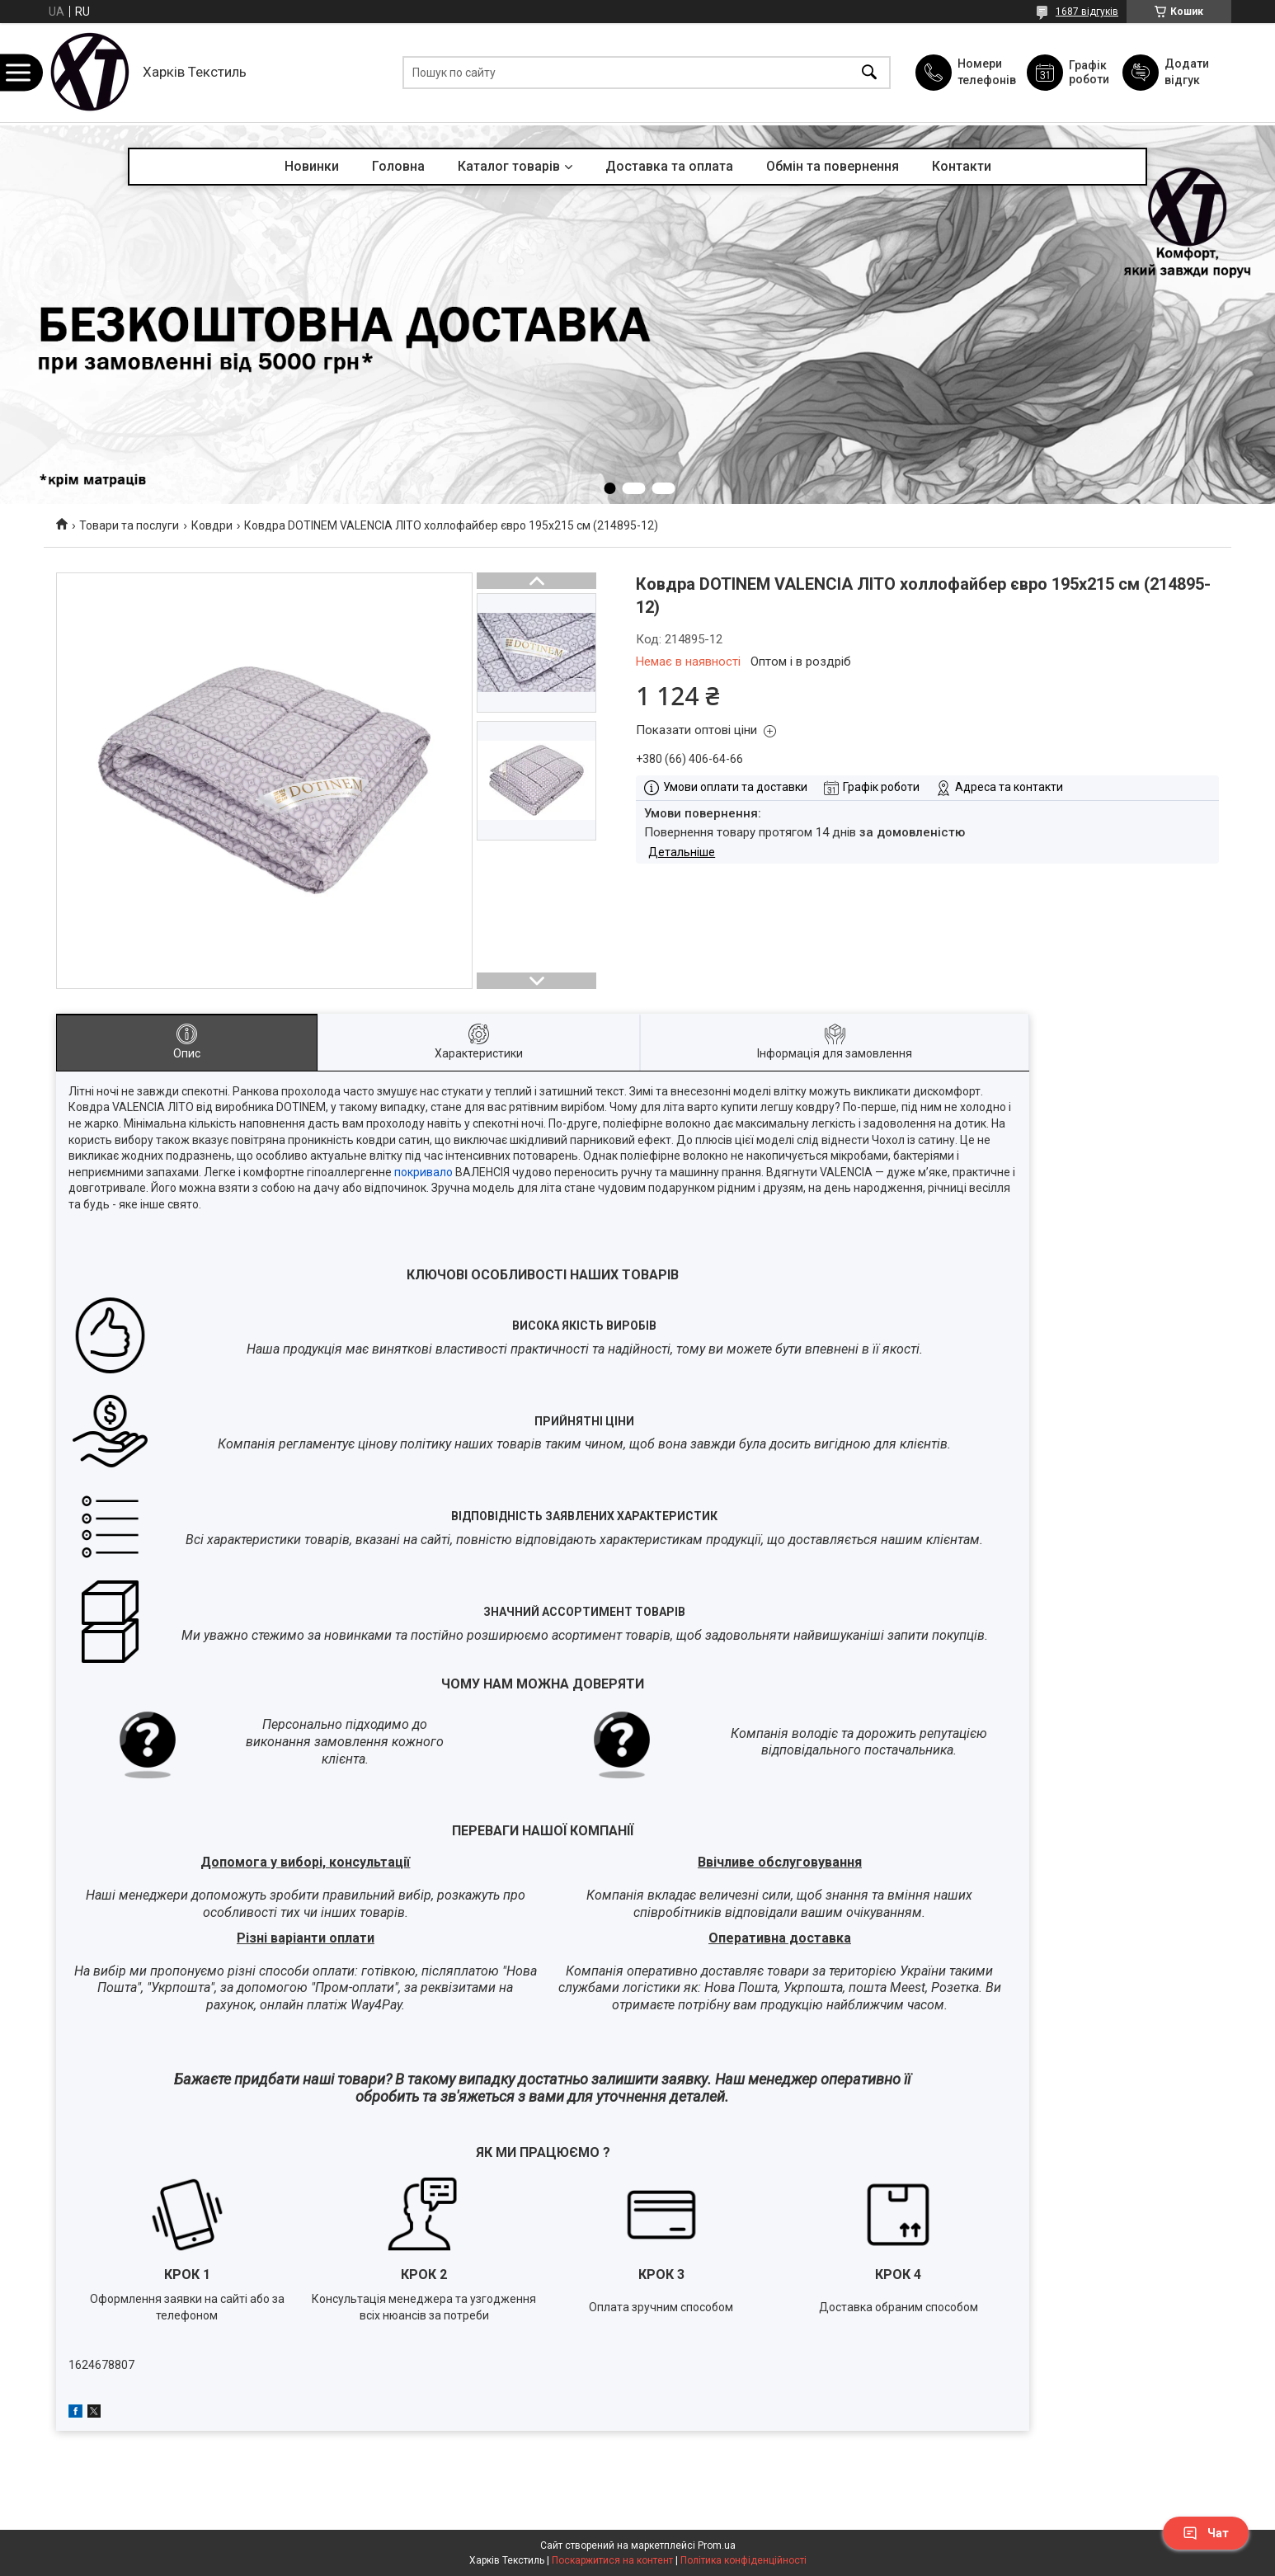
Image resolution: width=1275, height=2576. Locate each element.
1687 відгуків (1087, 11)
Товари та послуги (129, 525)
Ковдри (212, 525)
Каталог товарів (509, 166)
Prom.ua (717, 2545)
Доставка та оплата (669, 166)
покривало (423, 1172)
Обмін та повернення (832, 166)
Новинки (312, 166)
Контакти (961, 166)
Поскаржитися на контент (612, 2560)
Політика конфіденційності (743, 2560)
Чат (1206, 2533)
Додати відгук (1186, 72)
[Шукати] (869, 73)
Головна (398, 166)
